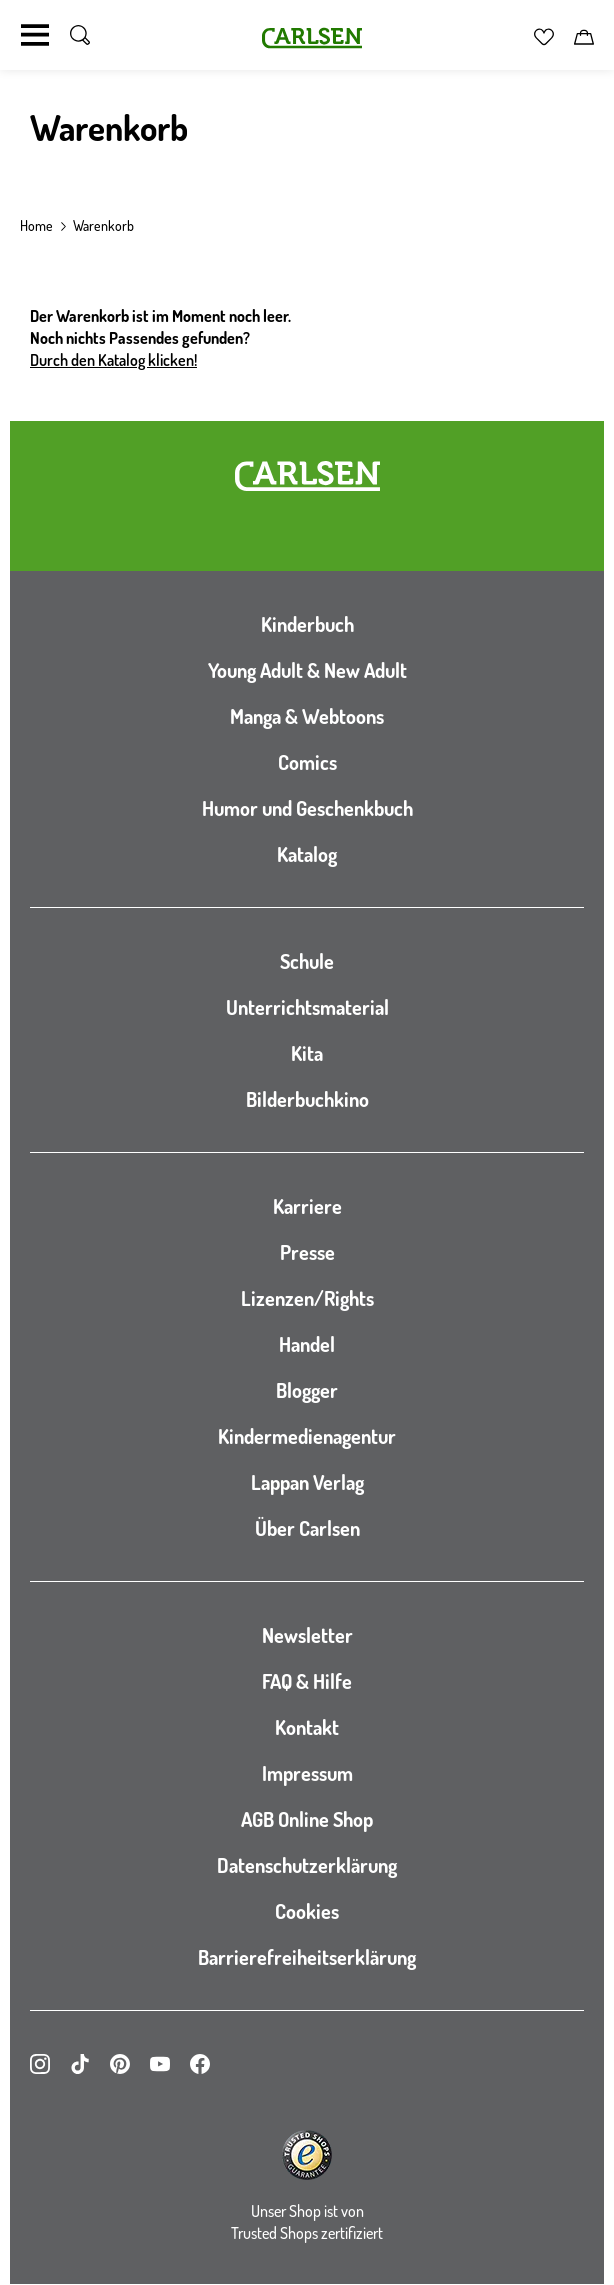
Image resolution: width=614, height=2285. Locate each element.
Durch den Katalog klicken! (113, 360)
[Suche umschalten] (80, 35)
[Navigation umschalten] (35, 35)
